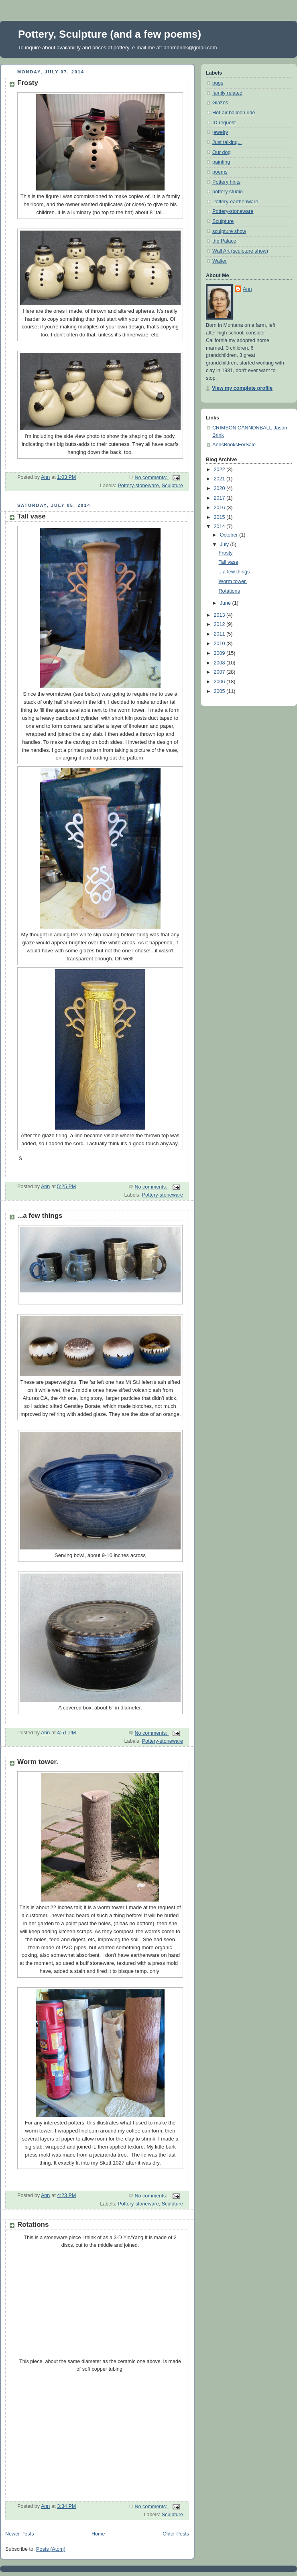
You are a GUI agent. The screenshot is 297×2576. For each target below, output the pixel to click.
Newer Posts (19, 2534)
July (225, 544)
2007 (220, 672)
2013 (220, 615)
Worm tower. (37, 1762)
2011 (220, 634)
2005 (220, 691)
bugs (217, 83)
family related (227, 93)
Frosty (27, 83)
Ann (247, 289)
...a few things (40, 1215)
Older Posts (176, 2534)
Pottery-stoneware (138, 485)
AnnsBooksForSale (234, 445)
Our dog (221, 152)
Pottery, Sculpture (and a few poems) (109, 34)
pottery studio (227, 191)
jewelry (220, 132)
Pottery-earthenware (235, 202)
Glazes (220, 102)
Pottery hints (226, 182)
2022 (220, 469)
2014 (220, 526)
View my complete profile (242, 388)
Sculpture (172, 485)
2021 (220, 479)
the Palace (224, 241)
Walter (219, 261)
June (226, 603)
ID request (224, 123)
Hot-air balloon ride (233, 112)
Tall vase (31, 516)
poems (220, 172)
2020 (220, 488)
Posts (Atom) (50, 2549)
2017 (220, 498)
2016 (220, 507)
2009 (220, 653)
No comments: (151, 477)
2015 (220, 517)
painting (221, 162)
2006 (220, 682)
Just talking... (227, 142)
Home (98, 2534)
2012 (220, 624)
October (229, 535)
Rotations (33, 2224)
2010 (220, 643)
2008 (220, 663)
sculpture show (229, 231)
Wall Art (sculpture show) (240, 251)
